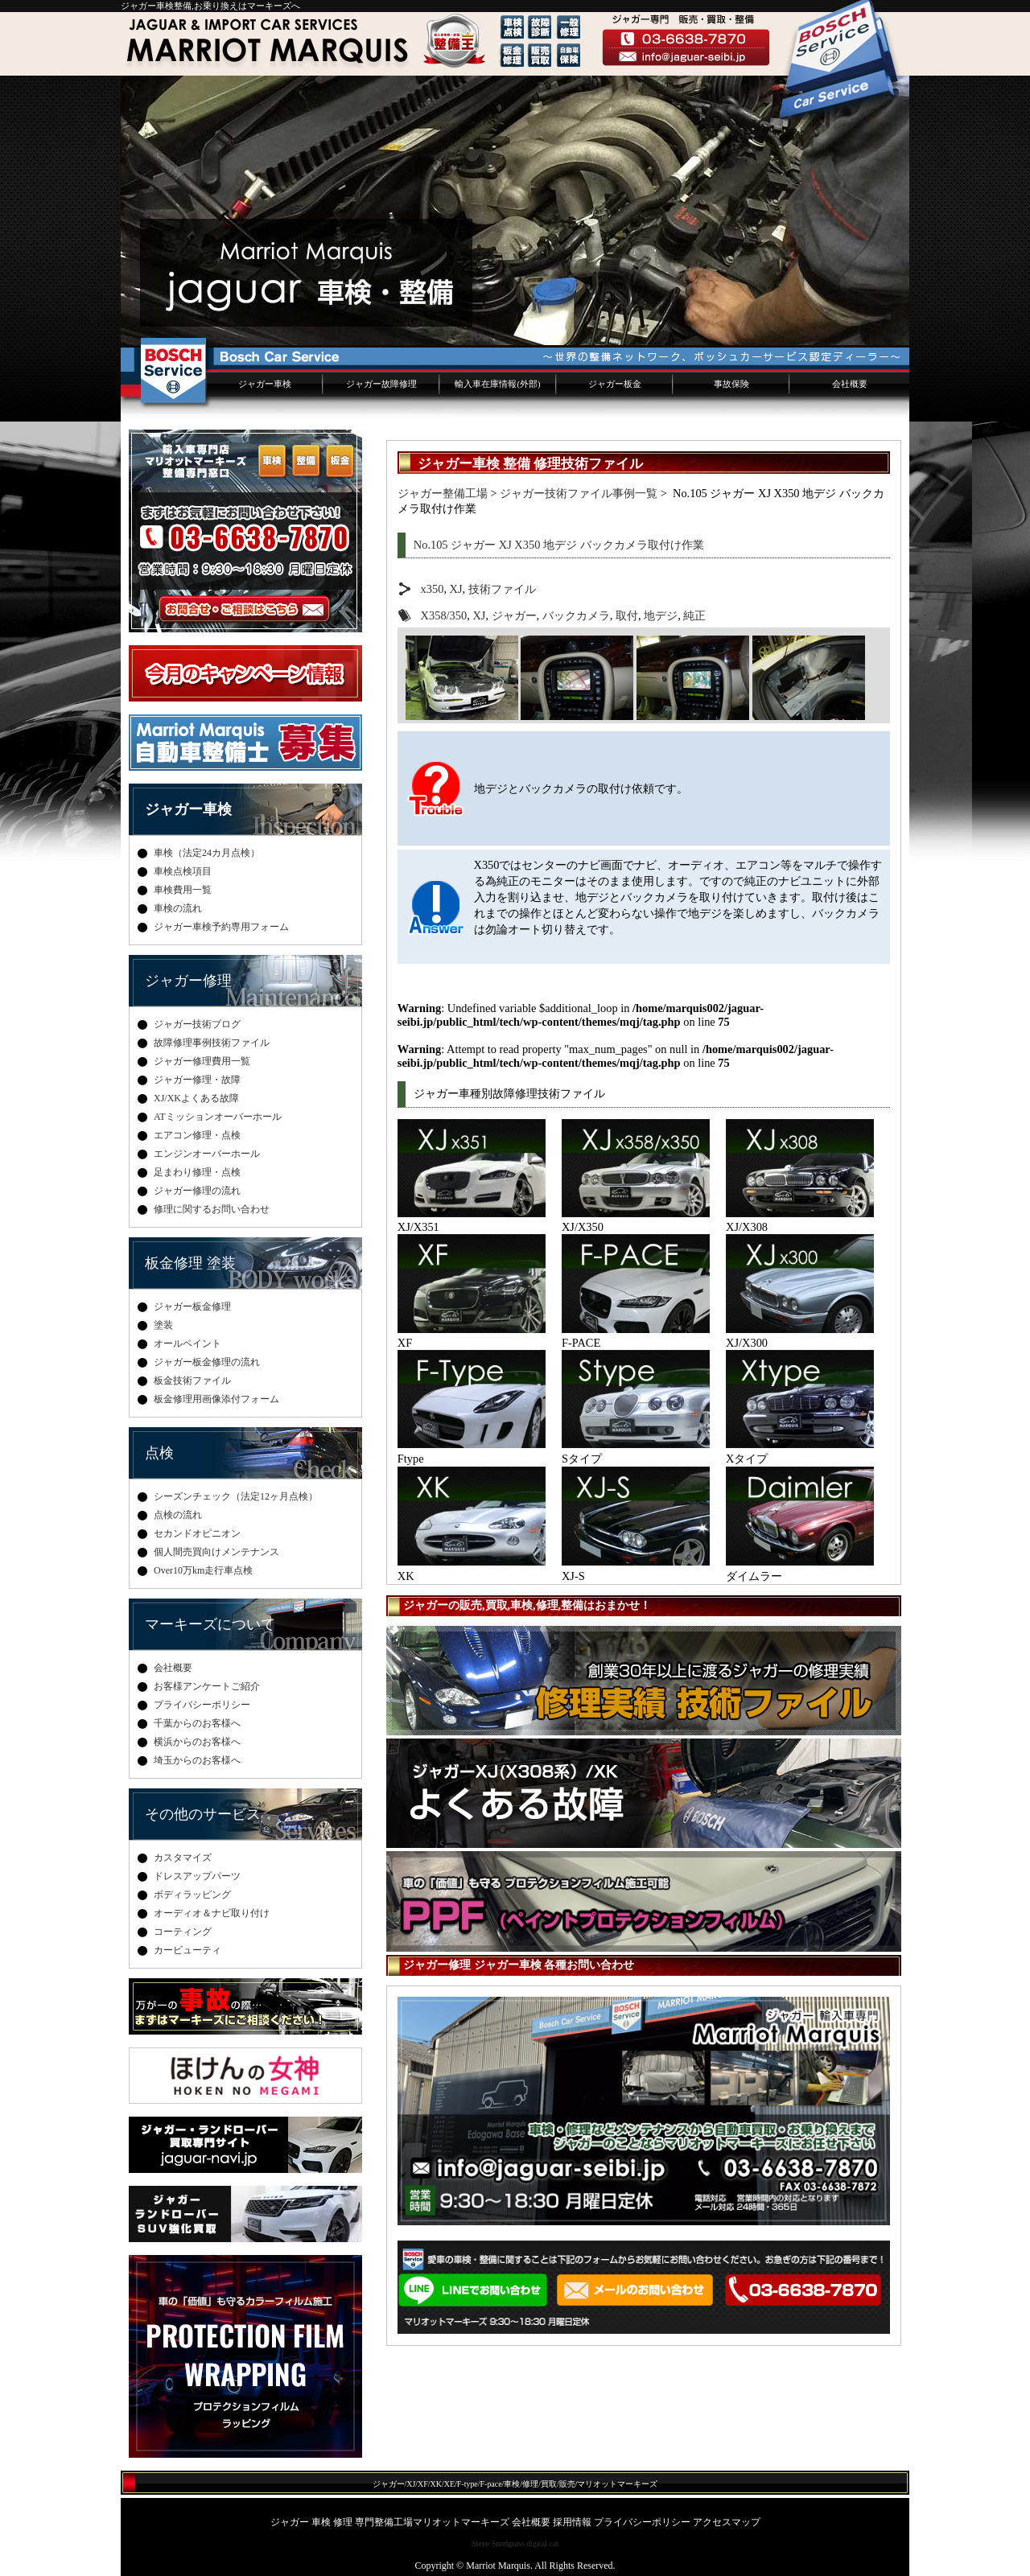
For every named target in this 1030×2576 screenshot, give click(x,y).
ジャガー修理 (188, 981)
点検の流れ (178, 1514)
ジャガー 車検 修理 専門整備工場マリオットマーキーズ (389, 2522)
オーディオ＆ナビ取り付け (212, 1913)
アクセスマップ (726, 2522)
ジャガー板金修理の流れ (207, 1362)
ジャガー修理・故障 (197, 1079)
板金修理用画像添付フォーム (216, 1399)
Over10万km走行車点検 (203, 1570)
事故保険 (731, 384)
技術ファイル (502, 588)
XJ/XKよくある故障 (196, 1098)
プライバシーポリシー (202, 1704)
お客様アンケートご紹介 (207, 1686)
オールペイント (187, 1343)
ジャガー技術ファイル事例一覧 (578, 493)
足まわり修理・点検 (197, 1172)
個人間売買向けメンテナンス (216, 1552)
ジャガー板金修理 (192, 1306)
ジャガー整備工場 (443, 493)
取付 (627, 615)
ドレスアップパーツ (197, 1876)
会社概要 (849, 384)
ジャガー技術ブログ (197, 1024)
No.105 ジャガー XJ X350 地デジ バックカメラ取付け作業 (559, 544)
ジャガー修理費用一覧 (202, 1061)
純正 (694, 615)
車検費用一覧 (183, 889)
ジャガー (514, 615)
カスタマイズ (183, 1857)
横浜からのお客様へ (197, 1741)
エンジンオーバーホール (207, 1153)
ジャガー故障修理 (381, 384)
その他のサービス (203, 1814)
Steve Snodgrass (498, 2543)
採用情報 (572, 2522)
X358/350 (444, 615)
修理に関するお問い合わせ (212, 1209)
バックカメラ (576, 615)
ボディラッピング (192, 1894)
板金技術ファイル (192, 1380)
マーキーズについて (210, 1624)
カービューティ (187, 1950)
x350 (432, 588)
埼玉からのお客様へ (197, 1760)
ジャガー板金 (614, 384)
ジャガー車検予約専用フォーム (221, 926)
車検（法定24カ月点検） (207, 852)
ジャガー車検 (264, 384)
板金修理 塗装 (190, 1263)
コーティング (183, 1931)
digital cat (542, 2543)
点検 (159, 1453)
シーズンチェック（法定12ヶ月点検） (236, 1496)
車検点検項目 (183, 871)
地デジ (661, 615)
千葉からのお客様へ (197, 1723)
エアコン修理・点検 (197, 1135)
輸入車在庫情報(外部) (497, 384)
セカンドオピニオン (197, 1533)
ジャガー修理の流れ (197, 1190)
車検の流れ (178, 908)
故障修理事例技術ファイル (212, 1042)
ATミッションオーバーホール (218, 1116)
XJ (456, 588)
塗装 (163, 1325)
